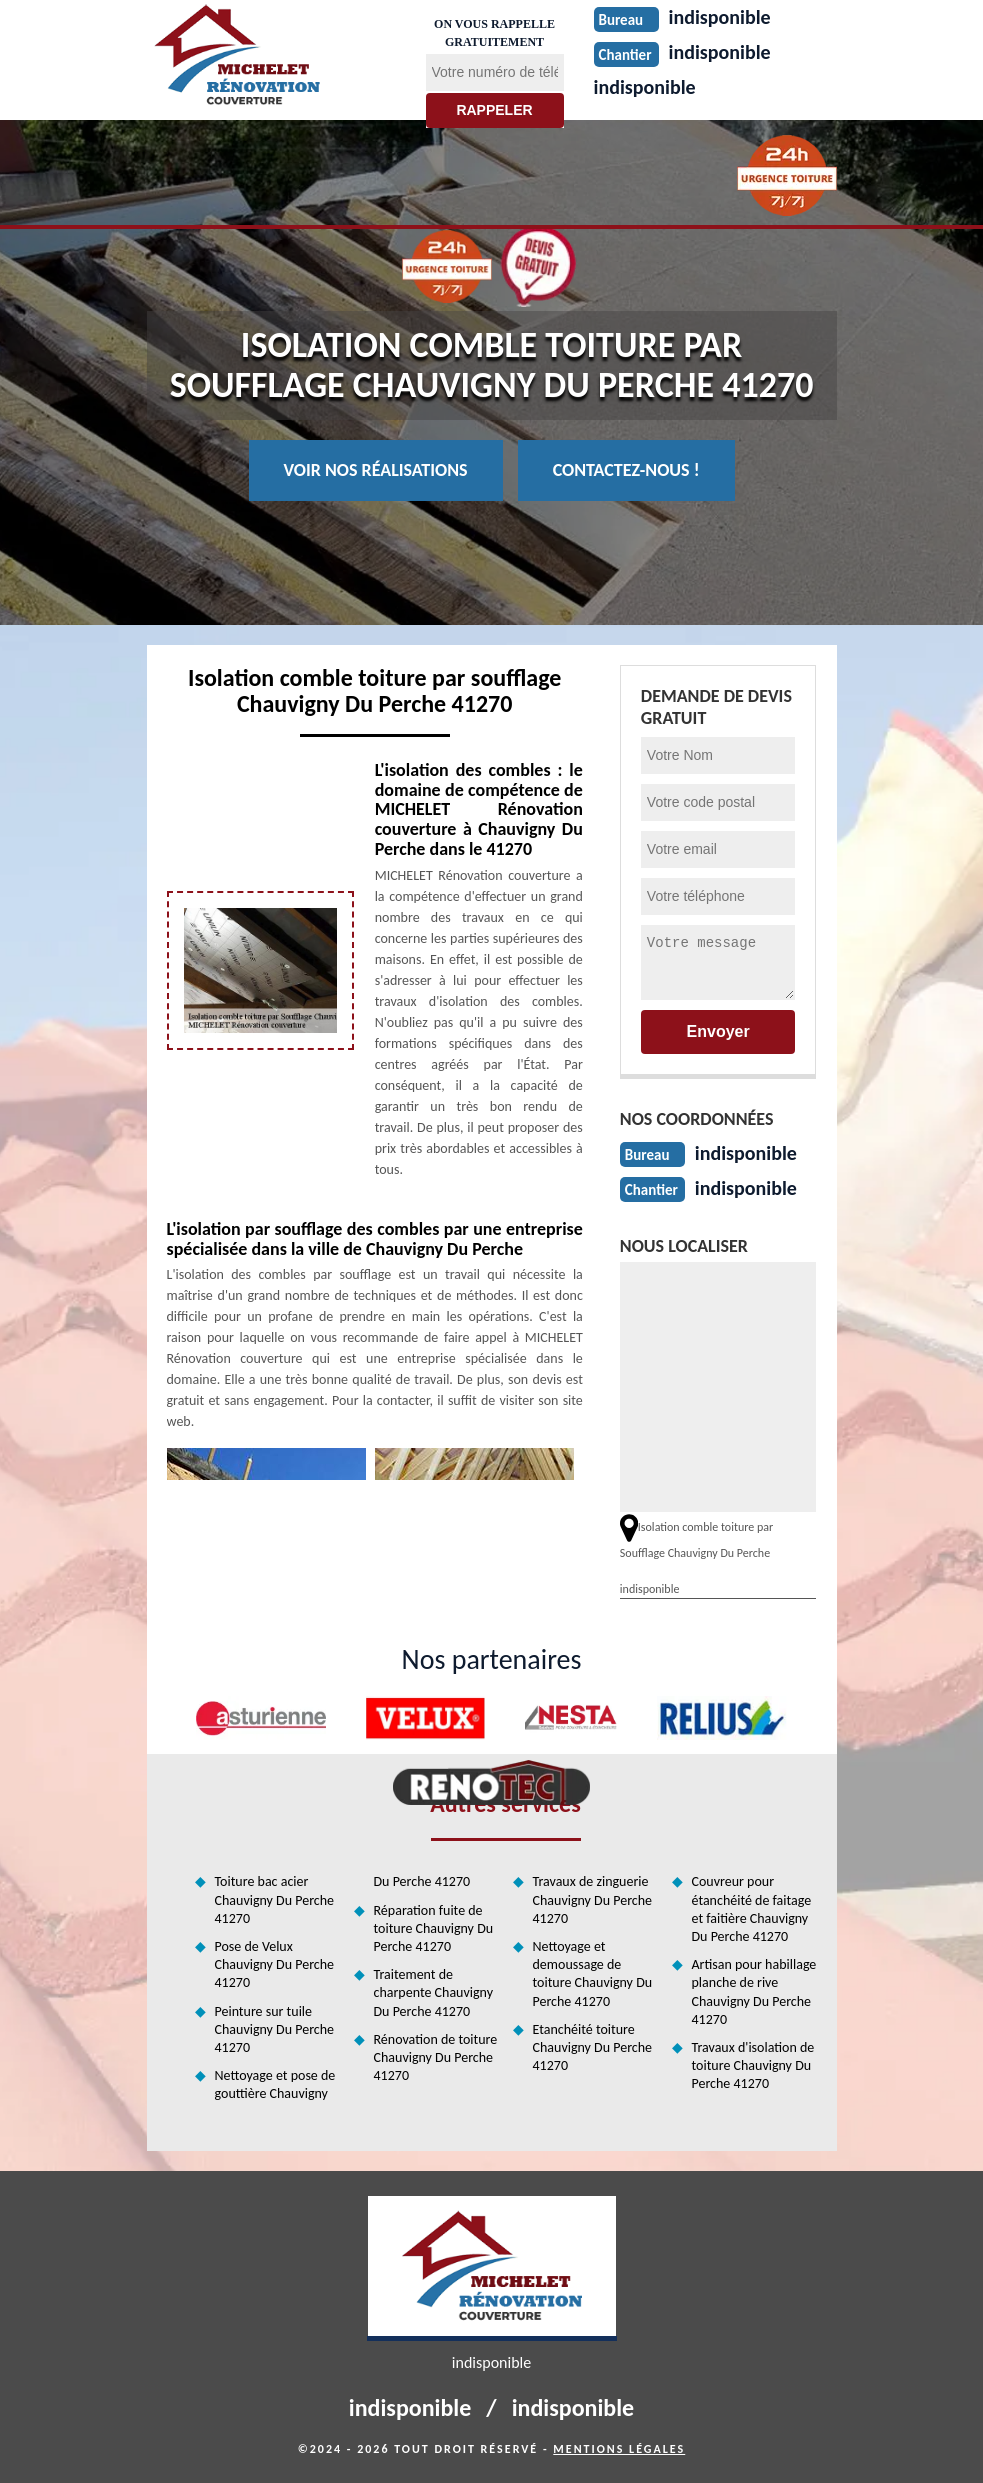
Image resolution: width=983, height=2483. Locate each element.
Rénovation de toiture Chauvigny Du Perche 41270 (436, 2057)
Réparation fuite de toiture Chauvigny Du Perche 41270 (434, 1928)
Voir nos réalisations (376, 470)
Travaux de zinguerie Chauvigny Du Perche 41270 (593, 1899)
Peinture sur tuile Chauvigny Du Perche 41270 (275, 2029)
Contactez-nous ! (626, 470)
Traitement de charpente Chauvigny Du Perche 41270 (434, 1992)
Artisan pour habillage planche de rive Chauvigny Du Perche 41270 (754, 1992)
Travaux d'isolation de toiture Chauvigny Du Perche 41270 (753, 2065)
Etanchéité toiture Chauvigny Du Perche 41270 (593, 2047)
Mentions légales (619, 2449)
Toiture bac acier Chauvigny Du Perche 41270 (275, 1899)
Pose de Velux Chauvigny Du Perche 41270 (275, 1964)
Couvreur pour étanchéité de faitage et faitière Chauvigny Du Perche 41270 (752, 1909)
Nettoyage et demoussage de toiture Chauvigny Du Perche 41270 (593, 1974)
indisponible (645, 87)
